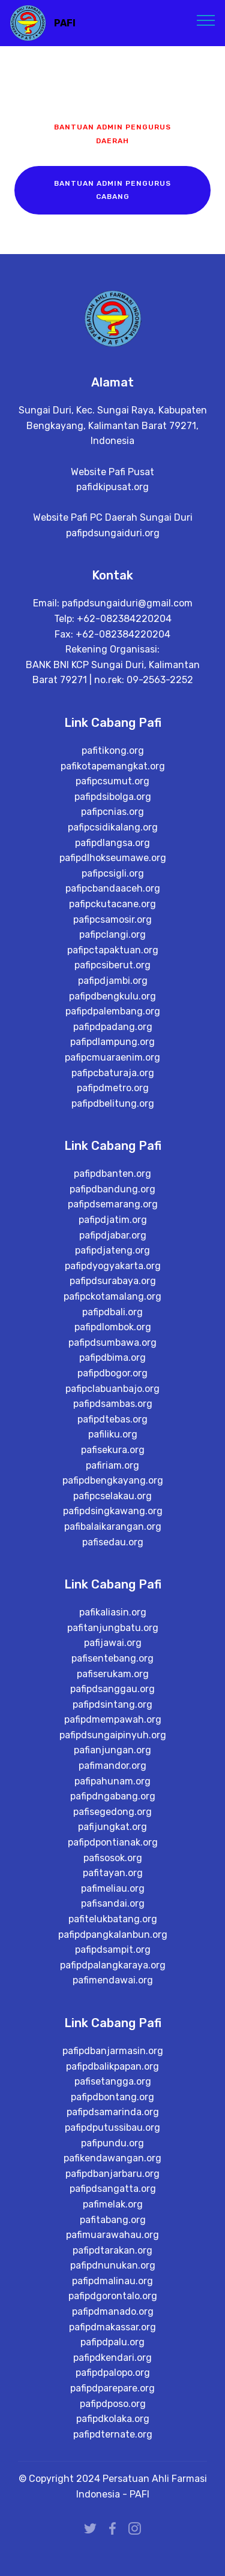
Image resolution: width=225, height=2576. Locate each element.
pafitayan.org (113, 1917)
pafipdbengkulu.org (112, 1038)
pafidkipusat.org (112, 503)
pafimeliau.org (113, 1932)
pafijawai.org (113, 1687)
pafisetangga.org (112, 2127)
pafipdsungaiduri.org (113, 548)
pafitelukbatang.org (112, 1962)
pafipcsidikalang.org (113, 869)
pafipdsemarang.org (113, 1248)
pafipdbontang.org (112, 2142)
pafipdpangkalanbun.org (112, 1978)
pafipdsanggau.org (112, 1733)
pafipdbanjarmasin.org (112, 2096)
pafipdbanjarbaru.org (112, 2219)
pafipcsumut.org (112, 823)
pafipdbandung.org (112, 1233)
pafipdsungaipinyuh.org (112, 1778)
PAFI (65, 23)
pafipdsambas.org (112, 1448)
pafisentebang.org (112, 1702)
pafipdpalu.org (112, 2388)
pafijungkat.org (112, 1871)
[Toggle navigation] (206, 19)
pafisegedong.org (112, 1855)
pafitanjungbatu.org (112, 1671)
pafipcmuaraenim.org (112, 1099)
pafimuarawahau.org (112, 2280)
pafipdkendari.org (112, 2403)
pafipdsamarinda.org (113, 2158)
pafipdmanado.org (113, 2357)
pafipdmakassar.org (112, 2372)
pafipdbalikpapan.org (112, 2112)
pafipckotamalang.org (112, 1340)
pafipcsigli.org (113, 915)
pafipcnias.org (112, 854)
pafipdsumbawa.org (112, 1386)
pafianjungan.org (112, 1794)
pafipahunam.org (112, 1825)
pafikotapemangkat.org (113, 808)
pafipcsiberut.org (112, 1007)
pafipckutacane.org (112, 946)
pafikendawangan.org (112, 2203)
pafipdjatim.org (113, 1263)
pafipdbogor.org (112, 1417)
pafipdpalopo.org (113, 2418)
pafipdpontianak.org (113, 1886)
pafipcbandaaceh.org (112, 931)
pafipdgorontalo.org (112, 2342)
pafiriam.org (112, 1509)
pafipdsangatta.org (113, 2234)
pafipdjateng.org (112, 1294)
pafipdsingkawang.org (113, 1555)
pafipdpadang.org (112, 1068)
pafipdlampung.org (112, 1084)
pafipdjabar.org (112, 1279)
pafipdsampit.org (113, 1994)
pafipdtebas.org (112, 1463)
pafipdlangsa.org (112, 884)
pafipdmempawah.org (112, 1763)
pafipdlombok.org (112, 1371)
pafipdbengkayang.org (112, 1524)
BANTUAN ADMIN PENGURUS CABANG (112, 190)
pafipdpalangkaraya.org (113, 2009)
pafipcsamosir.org (112, 961)
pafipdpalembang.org (112, 1053)
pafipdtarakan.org (112, 2296)
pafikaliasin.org (112, 1656)
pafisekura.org (113, 1493)
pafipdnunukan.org (112, 2311)
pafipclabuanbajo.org (112, 1432)
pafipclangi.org (112, 977)
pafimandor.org (112, 1809)
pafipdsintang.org (112, 1748)
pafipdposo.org (113, 2449)
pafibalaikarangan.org (112, 1570)
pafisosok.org (112, 1901)
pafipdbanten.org (112, 1218)
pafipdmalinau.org (112, 2326)
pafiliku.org (112, 1478)
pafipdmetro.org (113, 1130)
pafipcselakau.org (112, 1539)
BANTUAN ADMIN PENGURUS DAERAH (112, 133)
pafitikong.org (113, 793)
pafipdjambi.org (113, 1022)
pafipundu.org (112, 2188)
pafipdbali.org (112, 1355)
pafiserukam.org (113, 1717)
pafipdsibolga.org (112, 838)
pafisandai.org (113, 1947)
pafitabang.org (113, 2265)
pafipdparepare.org (112, 2433)
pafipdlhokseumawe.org (112, 900)
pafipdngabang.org (112, 1840)
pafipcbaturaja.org (112, 1115)
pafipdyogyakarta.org (113, 1309)
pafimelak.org (113, 2249)
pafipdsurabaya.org (113, 1325)
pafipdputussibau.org (112, 2173)
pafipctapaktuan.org (112, 992)
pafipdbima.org (112, 1402)
